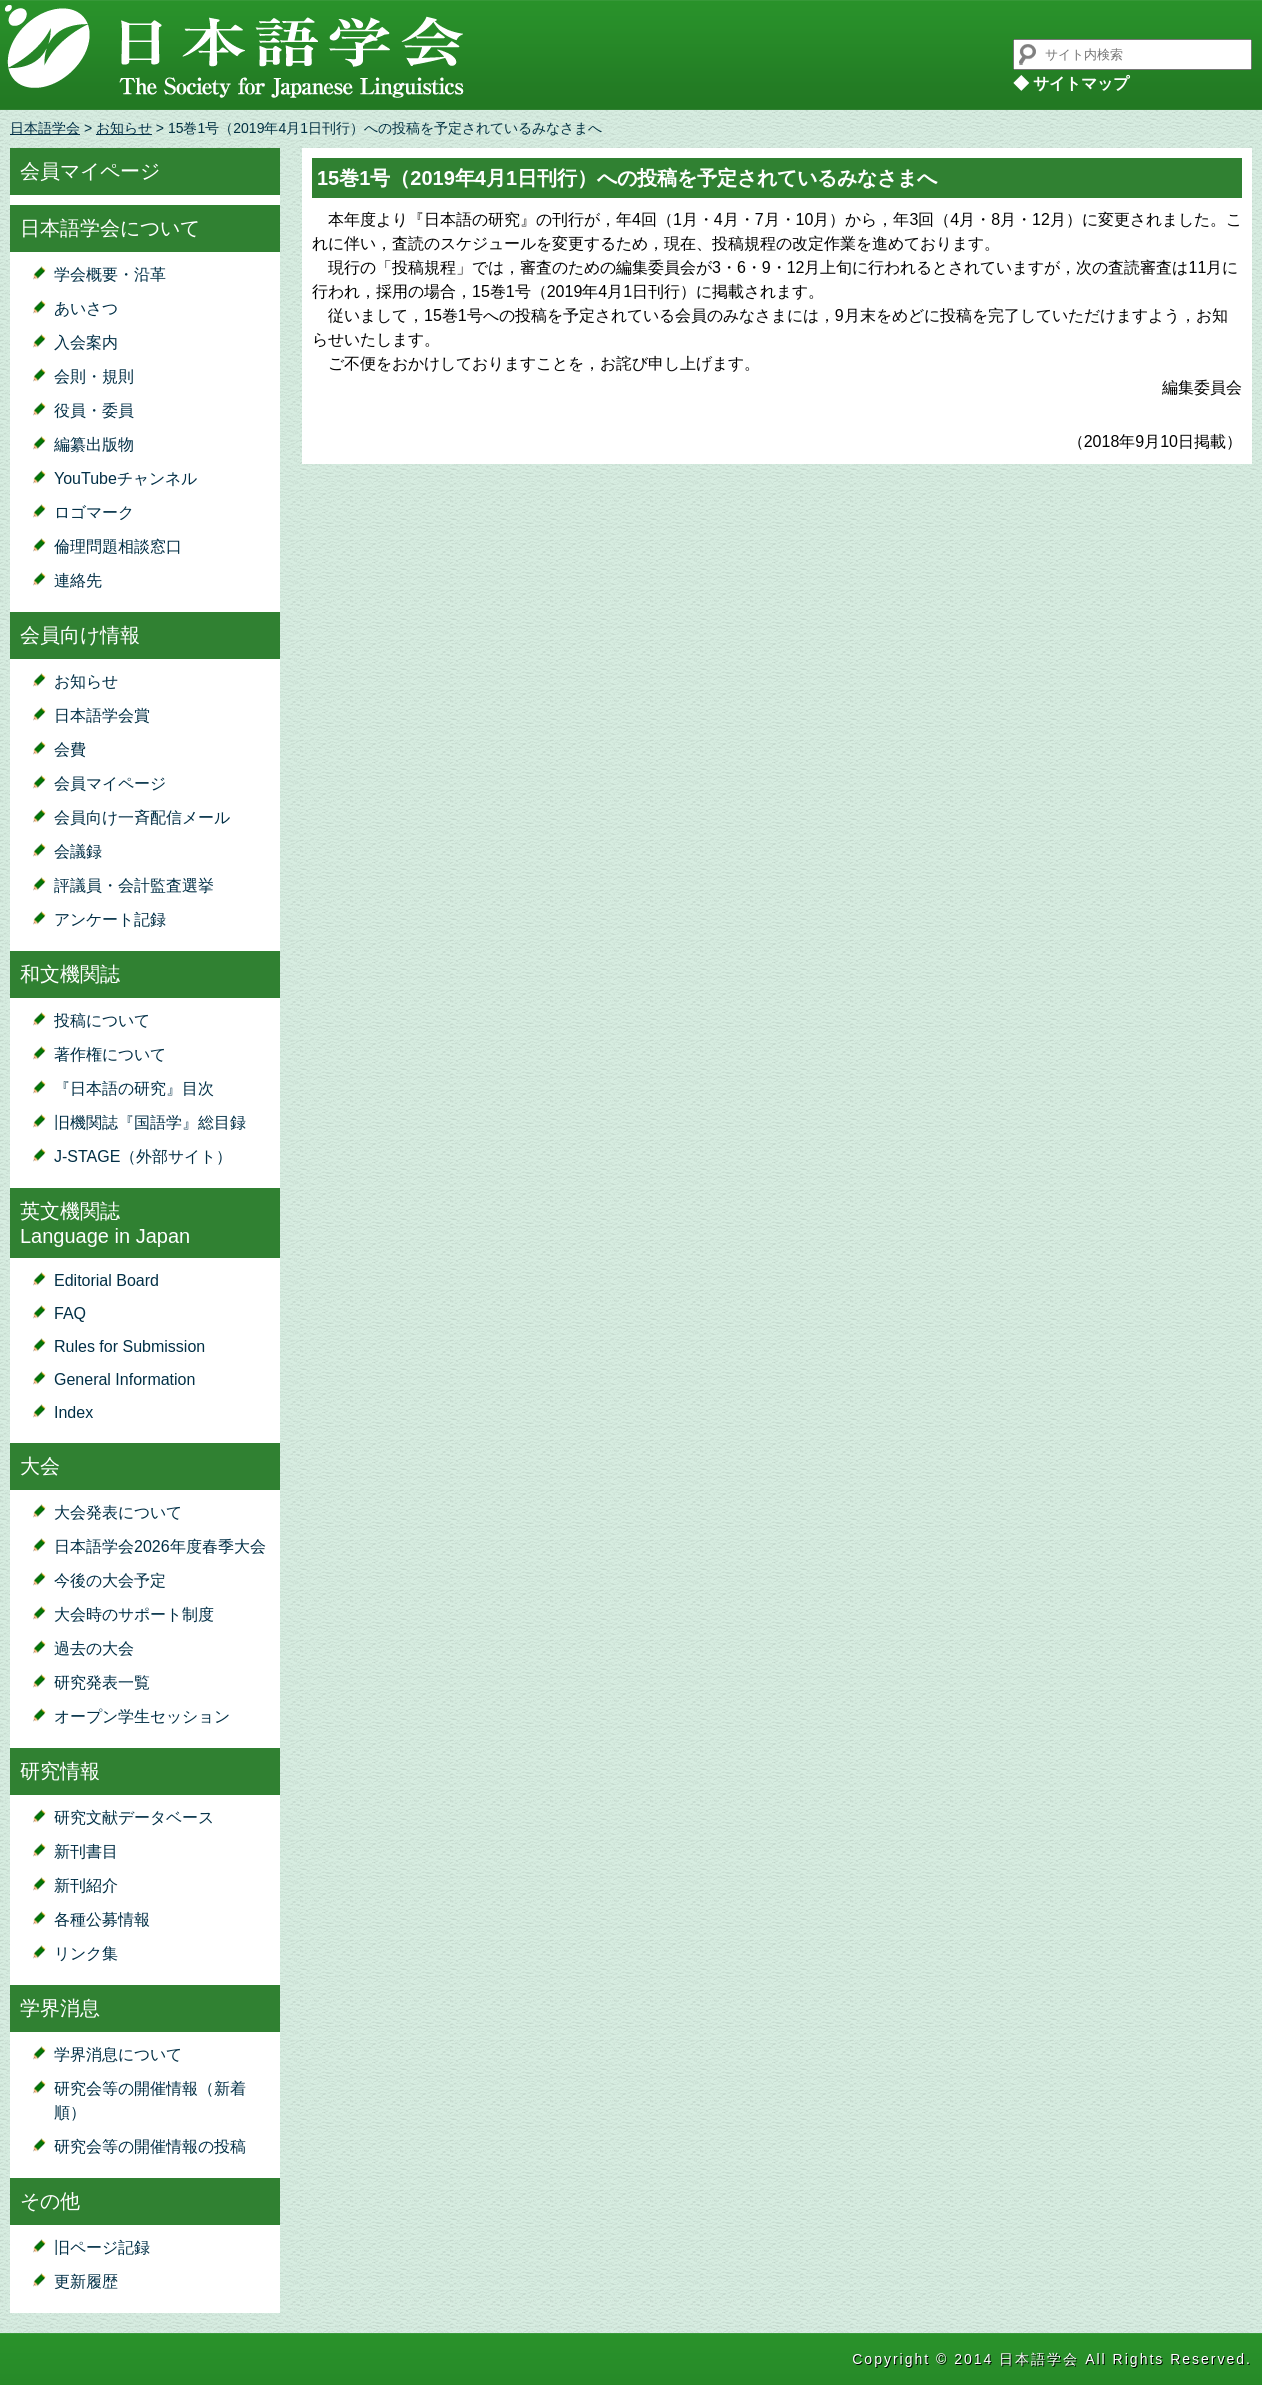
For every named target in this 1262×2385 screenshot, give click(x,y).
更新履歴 (86, 2281)
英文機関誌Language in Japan (105, 1223)
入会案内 (86, 342)
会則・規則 (94, 376)
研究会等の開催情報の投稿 (150, 2146)
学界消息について (118, 2054)
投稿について (102, 1020)
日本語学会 (45, 128)
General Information (124, 1379)
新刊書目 (86, 1851)
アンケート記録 (110, 919)
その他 (50, 2201)
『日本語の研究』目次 (134, 1088)
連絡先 (78, 580)
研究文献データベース (134, 1817)
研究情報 (60, 1771)
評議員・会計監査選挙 (134, 885)
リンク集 (86, 1953)
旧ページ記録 (102, 2247)
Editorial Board (106, 1280)
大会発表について (118, 1512)
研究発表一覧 (102, 1682)
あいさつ (86, 308)
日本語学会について (110, 228)
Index (73, 1412)
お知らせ (124, 128)
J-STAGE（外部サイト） (143, 1156)
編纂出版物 (94, 444)
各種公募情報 (102, 1919)
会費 (70, 749)
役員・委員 (94, 410)
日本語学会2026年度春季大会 (160, 1546)
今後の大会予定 (110, 1580)
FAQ (70, 1313)
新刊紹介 (86, 1885)
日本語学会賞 (102, 715)
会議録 (78, 851)
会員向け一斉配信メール (142, 817)
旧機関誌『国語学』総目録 (150, 1122)
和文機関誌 (70, 974)
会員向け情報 (80, 635)
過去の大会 (94, 1648)
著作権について (110, 1054)
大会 (40, 1466)
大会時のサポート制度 (134, 1614)
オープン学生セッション (142, 1716)
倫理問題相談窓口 (118, 546)
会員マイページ (90, 171)
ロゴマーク (94, 512)
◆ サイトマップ (1071, 83)
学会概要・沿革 (110, 274)
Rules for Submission (129, 1346)
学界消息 (60, 2008)
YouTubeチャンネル (125, 478)
